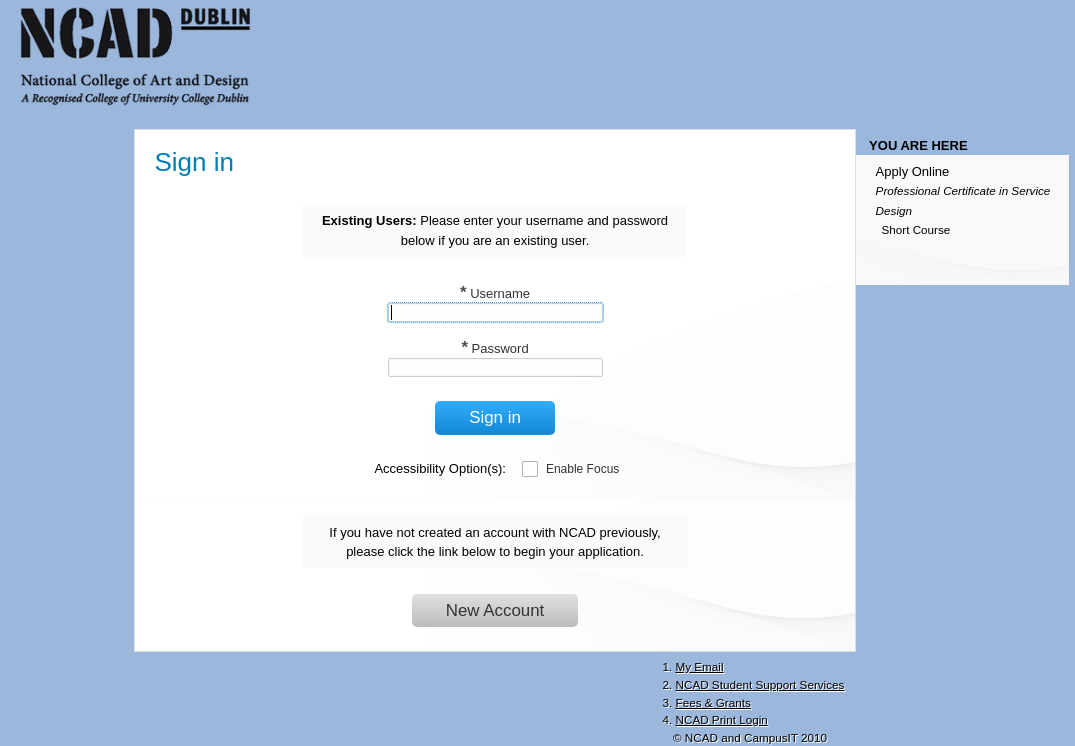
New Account (495, 610)
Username (495, 293)
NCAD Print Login (722, 719)
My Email (700, 666)
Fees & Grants (713, 702)
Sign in (495, 417)
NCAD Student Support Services (760, 684)
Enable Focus (582, 469)
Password (494, 348)
